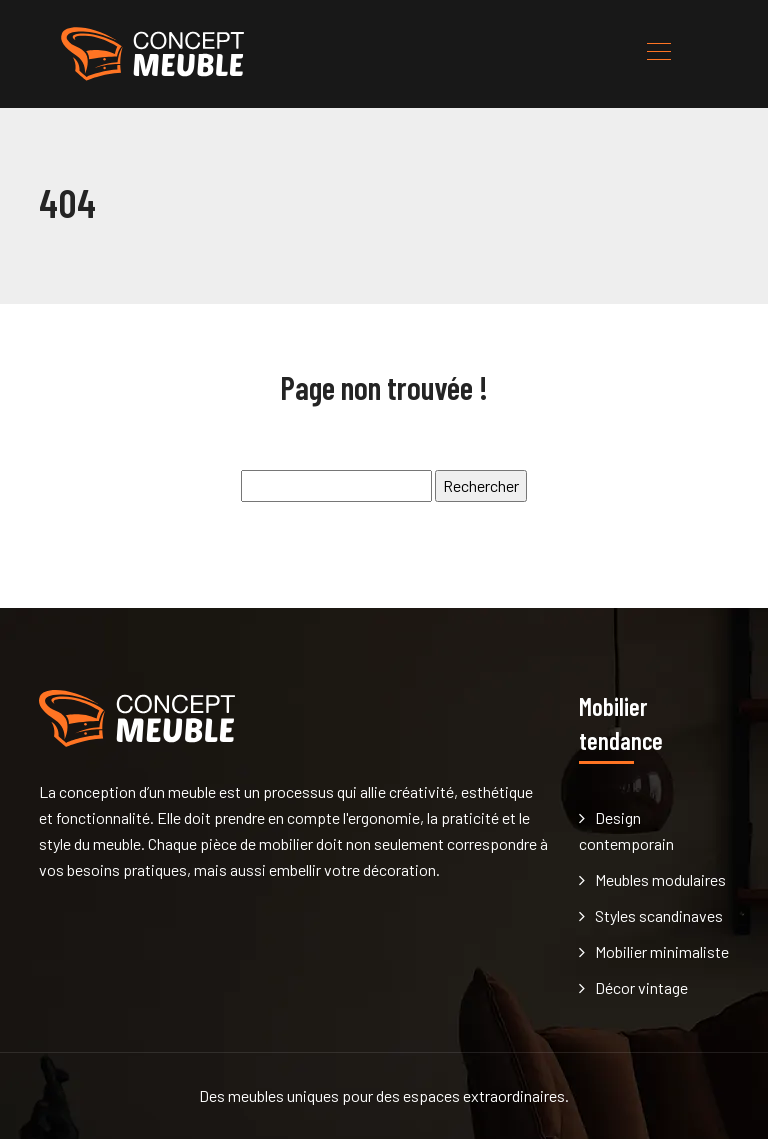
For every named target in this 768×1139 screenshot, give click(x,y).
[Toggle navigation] (658, 54)
